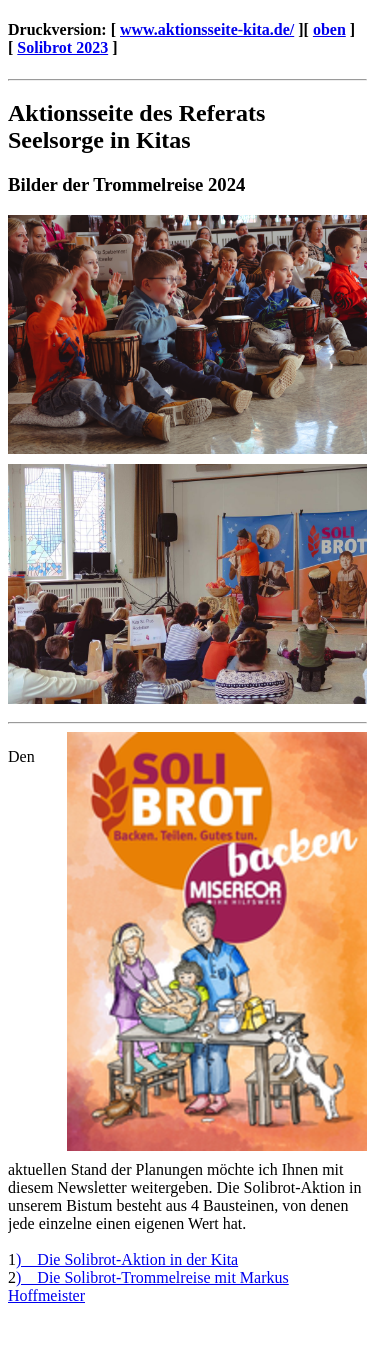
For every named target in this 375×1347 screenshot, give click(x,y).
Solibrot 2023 (62, 47)
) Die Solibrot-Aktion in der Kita (127, 1259)
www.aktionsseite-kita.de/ (207, 29)
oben (329, 29)
